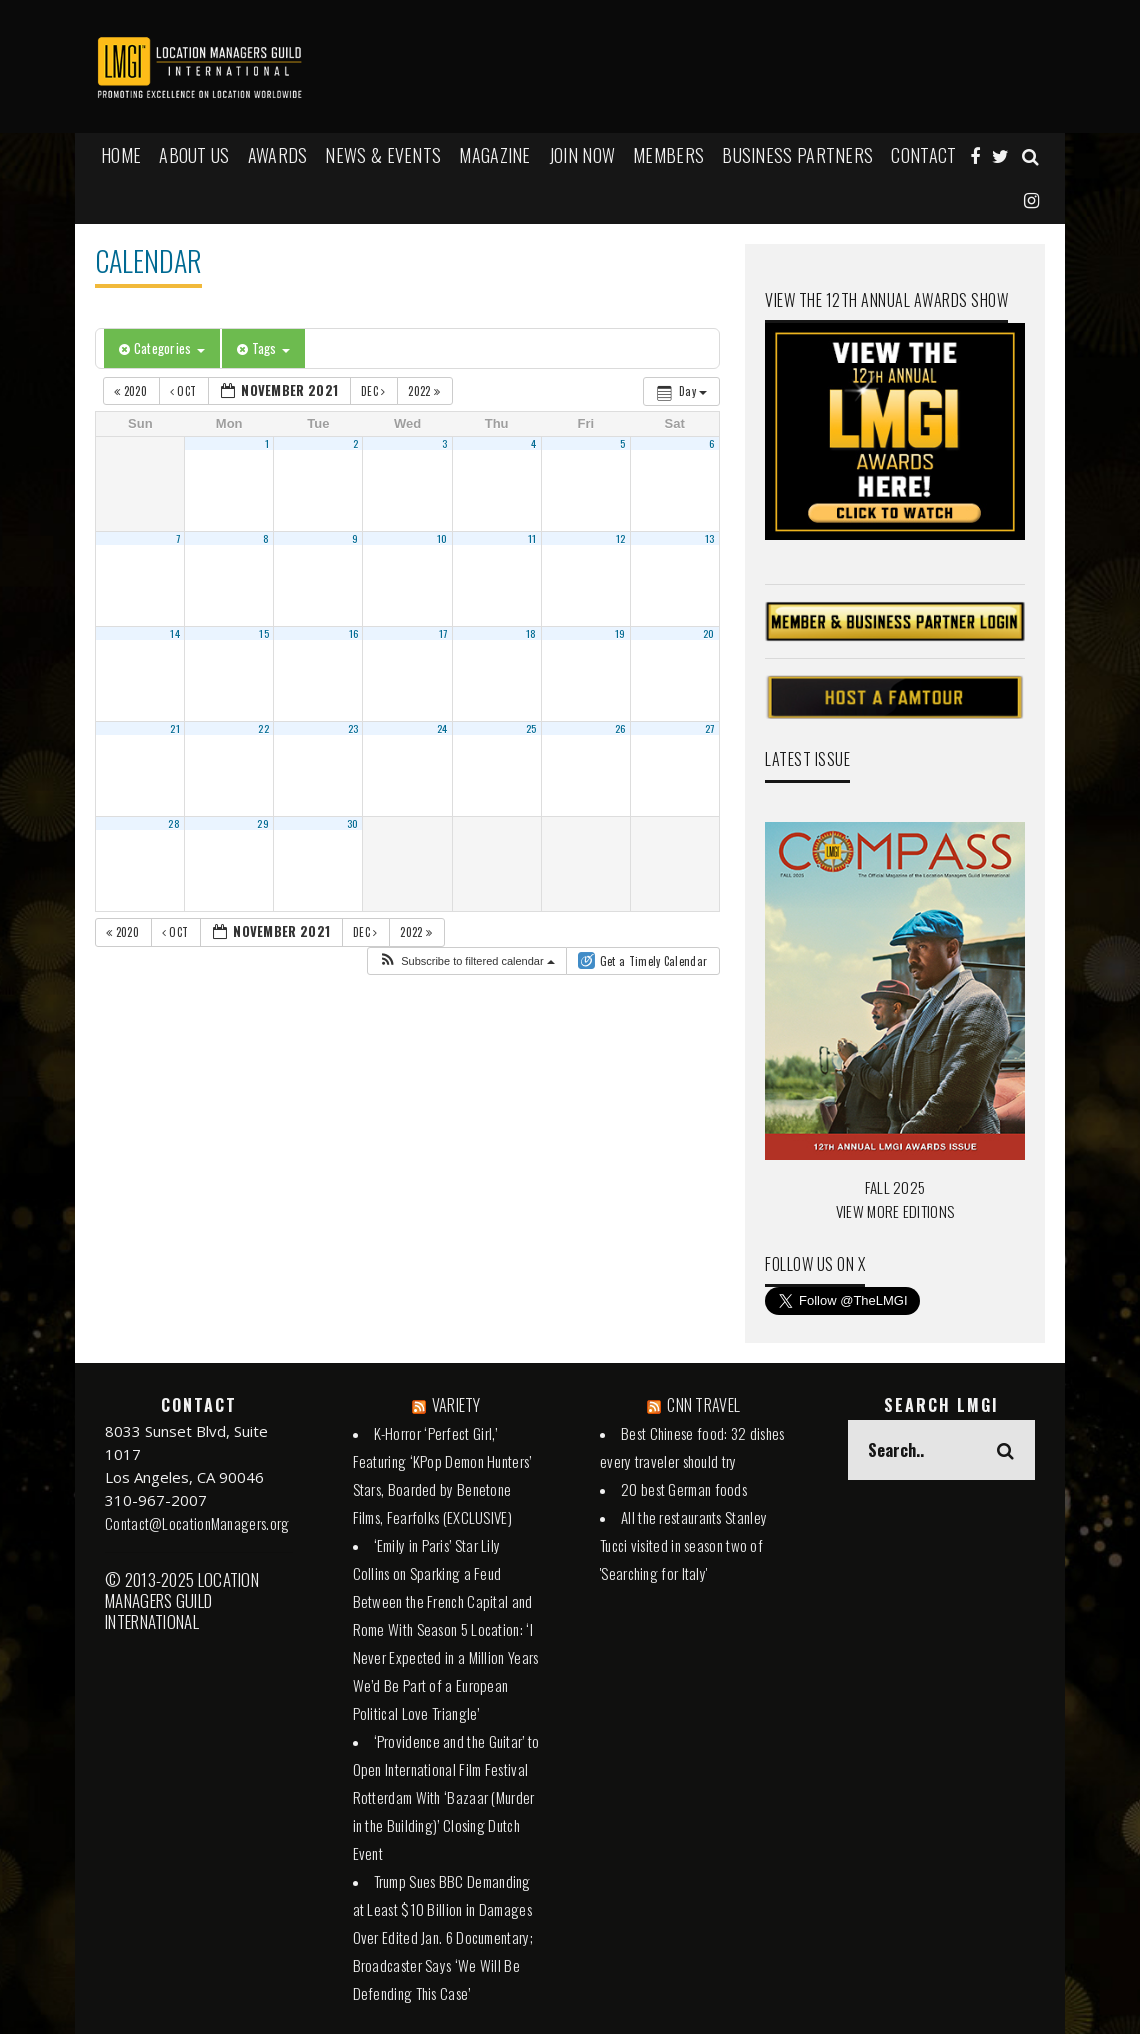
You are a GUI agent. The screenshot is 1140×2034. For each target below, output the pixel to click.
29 (263, 823)
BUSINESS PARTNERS (797, 155)
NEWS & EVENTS (383, 155)
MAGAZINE (494, 155)
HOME (121, 155)
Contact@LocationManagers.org (197, 1523)
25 (531, 728)
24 (442, 728)
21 (175, 728)
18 (531, 633)
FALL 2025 (895, 1187)
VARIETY (456, 1405)
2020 (132, 391)
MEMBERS (668, 155)
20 (709, 633)
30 (353, 823)
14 (175, 633)
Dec (375, 391)
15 (264, 633)
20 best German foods (684, 1489)
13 (710, 538)
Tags (263, 348)
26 (620, 728)
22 (263, 728)
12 (621, 538)
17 (443, 633)
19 (620, 633)
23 (353, 728)
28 (174, 823)
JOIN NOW (582, 155)
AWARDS (278, 155)
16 (354, 633)
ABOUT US (194, 155)
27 (710, 728)
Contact (923, 155)
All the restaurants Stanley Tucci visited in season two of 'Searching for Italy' (683, 1545)
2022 (425, 391)
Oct (185, 391)
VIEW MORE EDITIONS (895, 1211)
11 (532, 538)
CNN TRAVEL (703, 1405)
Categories (162, 348)
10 (442, 538)
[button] (466, 961)
